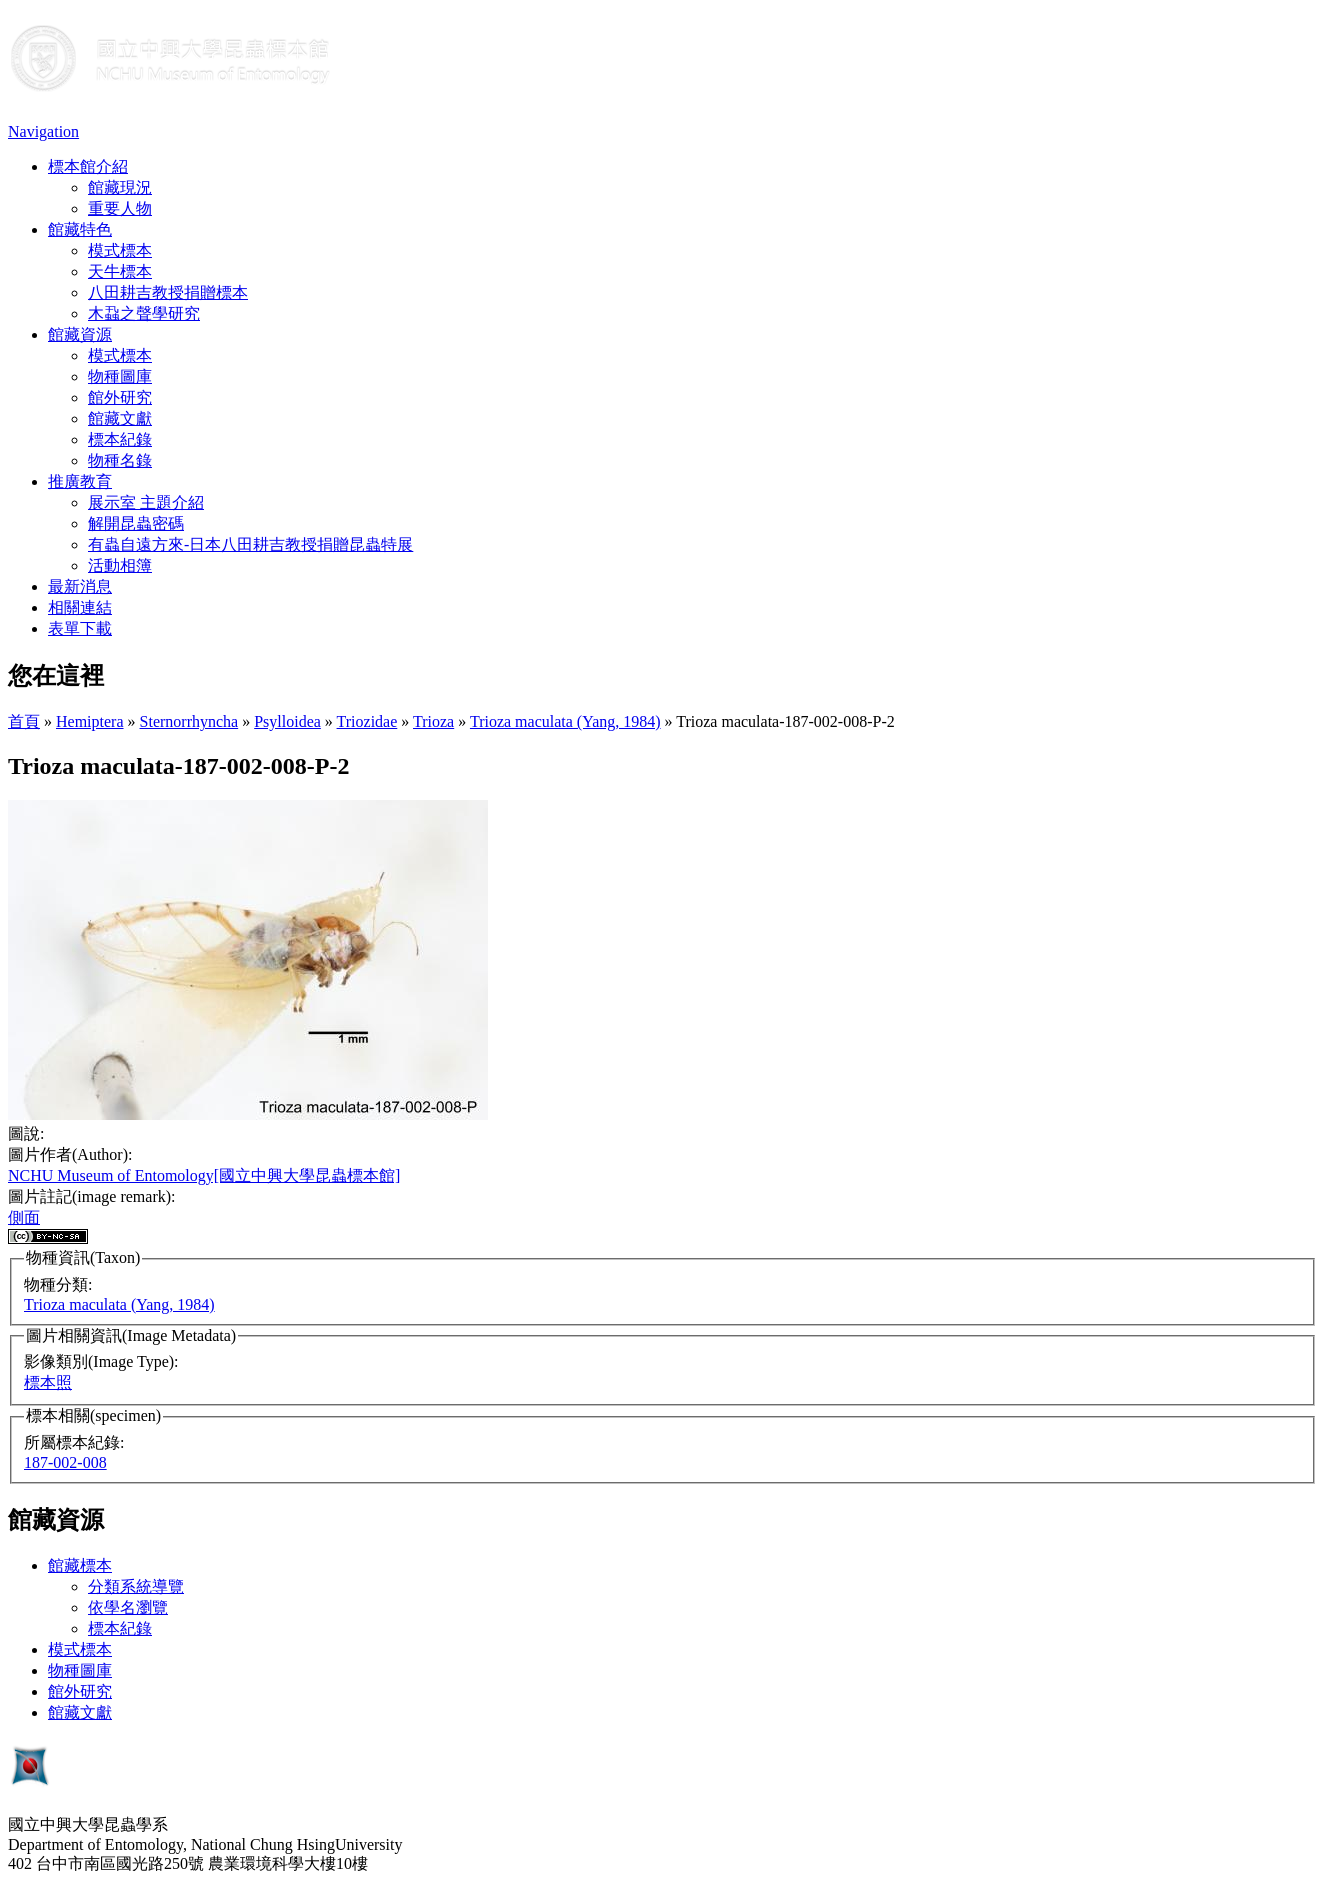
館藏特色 (80, 229)
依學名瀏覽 (128, 1607)
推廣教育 (80, 481)
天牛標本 (120, 271)
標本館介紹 (88, 166)
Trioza (433, 721)
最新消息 (80, 586)
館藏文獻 (120, 418)
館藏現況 (120, 187)
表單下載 (80, 628)
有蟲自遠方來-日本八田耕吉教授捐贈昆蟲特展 (250, 544)
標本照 (48, 1382)
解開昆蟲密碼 (136, 523)
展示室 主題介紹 (146, 502)
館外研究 (120, 397)
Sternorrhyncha (189, 721)
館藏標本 (80, 1565)
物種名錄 (120, 460)
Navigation (43, 131)
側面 (24, 1217)
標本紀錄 (120, 439)
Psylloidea (287, 721)
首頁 (24, 721)
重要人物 (120, 208)
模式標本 (120, 250)
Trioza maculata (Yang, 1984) (565, 721)
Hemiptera (90, 721)
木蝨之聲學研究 (144, 313)
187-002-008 (65, 1462)
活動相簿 (120, 565)
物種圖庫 (120, 376)
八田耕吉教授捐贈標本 (168, 292)
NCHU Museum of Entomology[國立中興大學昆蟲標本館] (204, 1175)
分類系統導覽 (136, 1586)
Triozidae (367, 721)
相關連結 (80, 607)
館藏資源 (80, 334)
